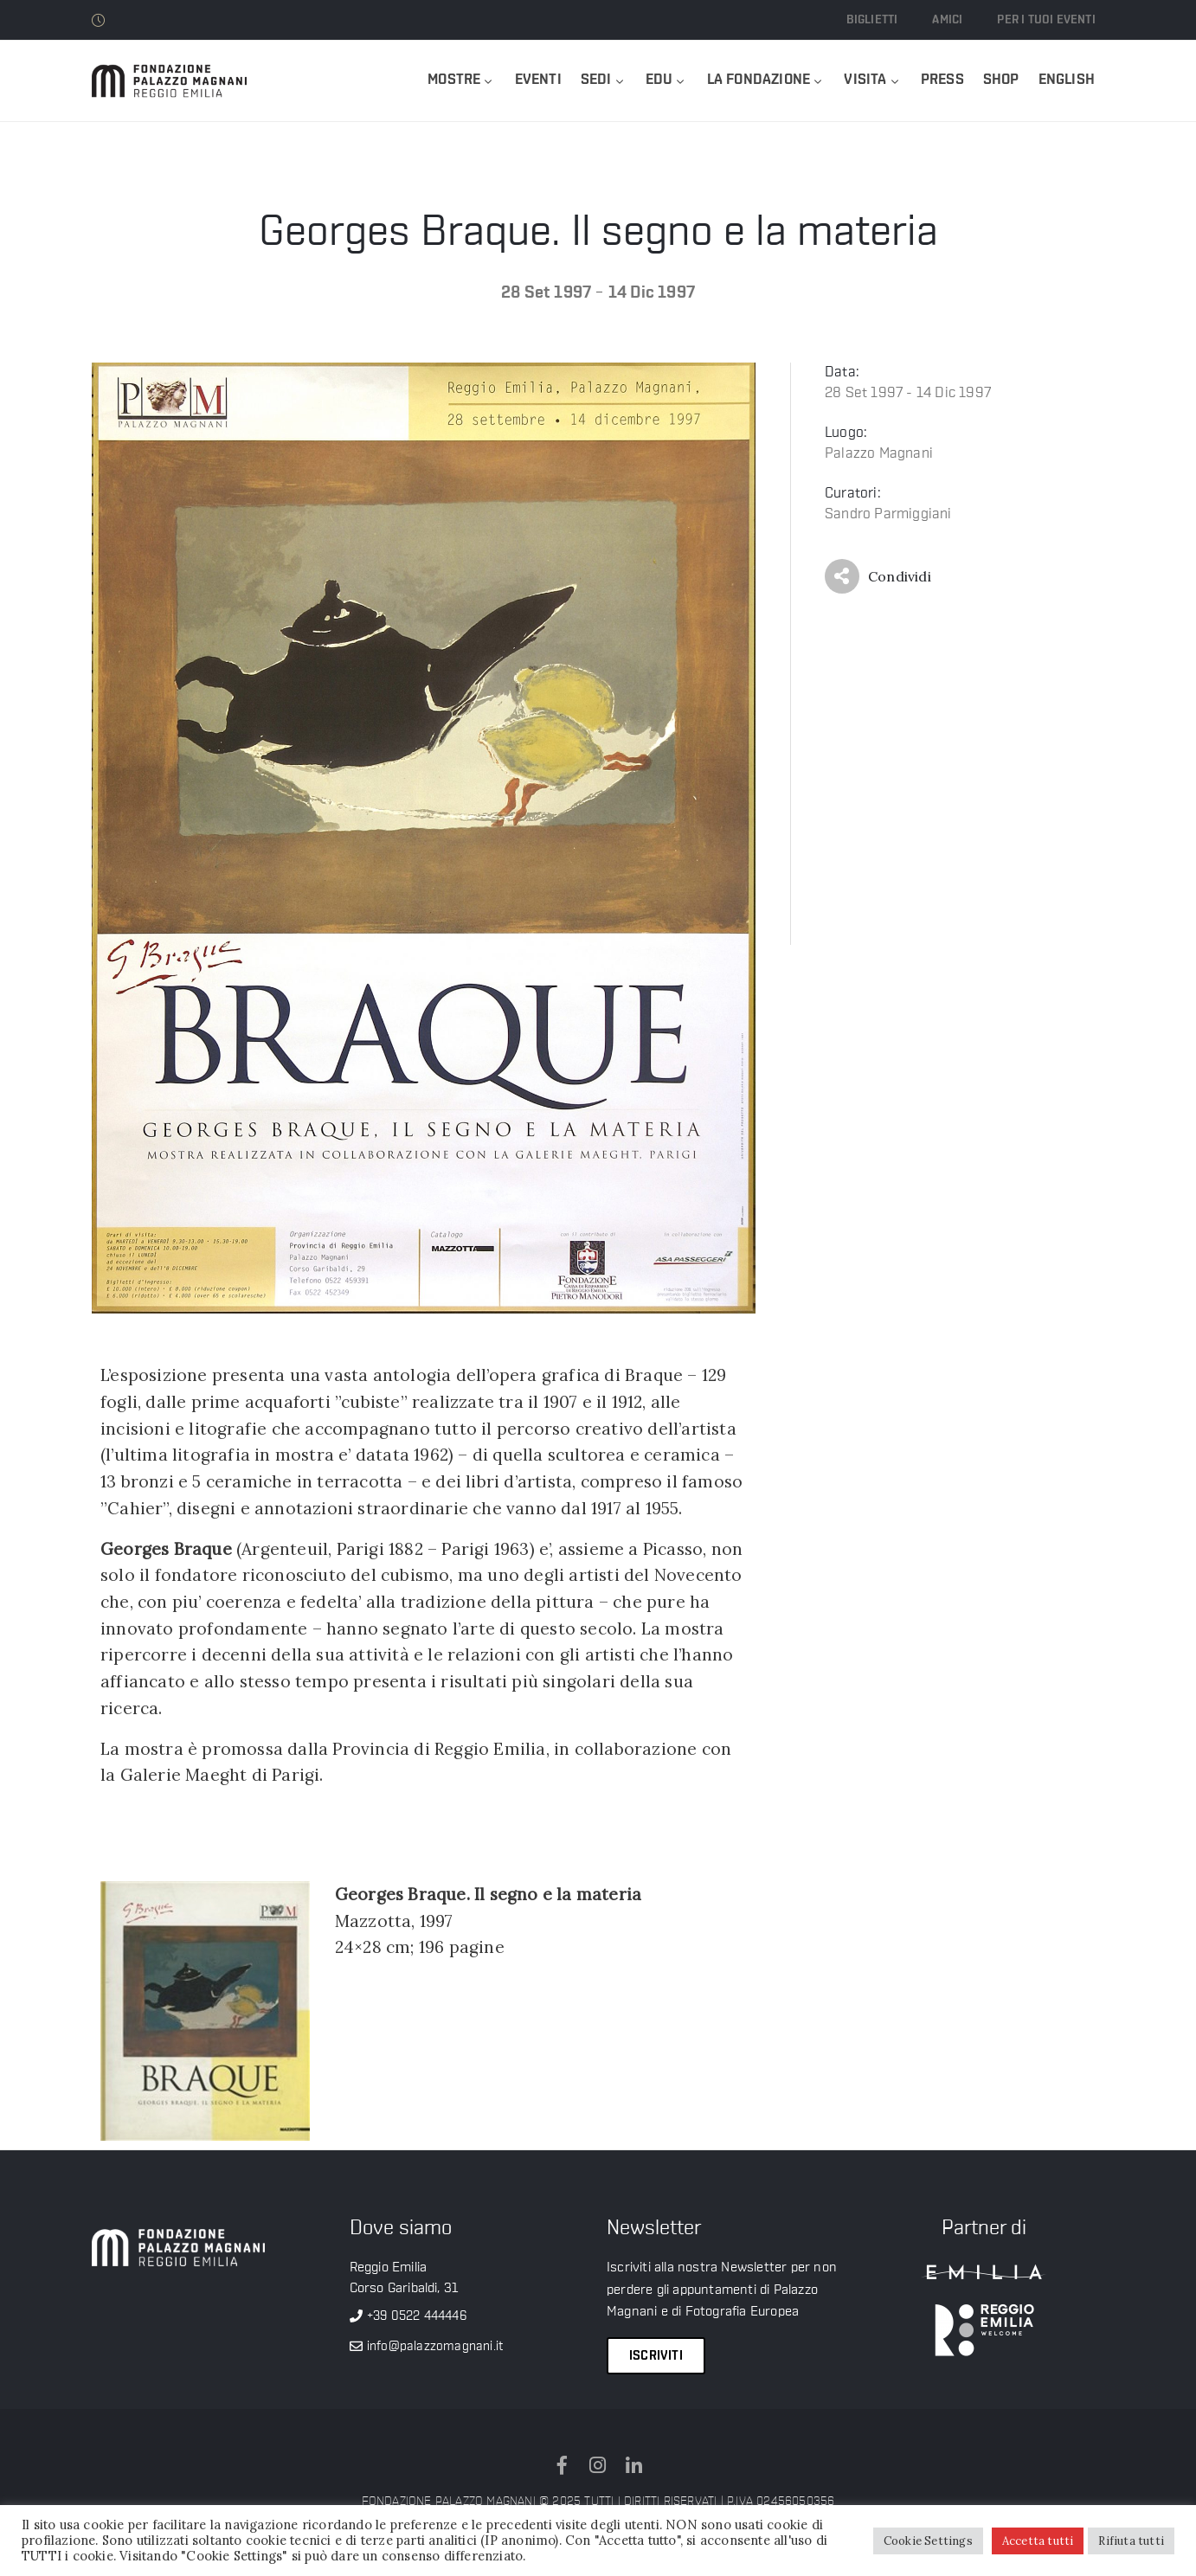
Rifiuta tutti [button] (1131, 2541)
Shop (1001, 80)
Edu (667, 80)
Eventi (538, 80)
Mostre (461, 80)
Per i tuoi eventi (1046, 20)
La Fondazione (766, 80)
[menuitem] (1066, 81)
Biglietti (872, 20)
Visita (872, 80)
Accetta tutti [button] (1038, 2541)
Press (942, 80)
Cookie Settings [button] (928, 2541)
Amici (947, 20)
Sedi (604, 80)
